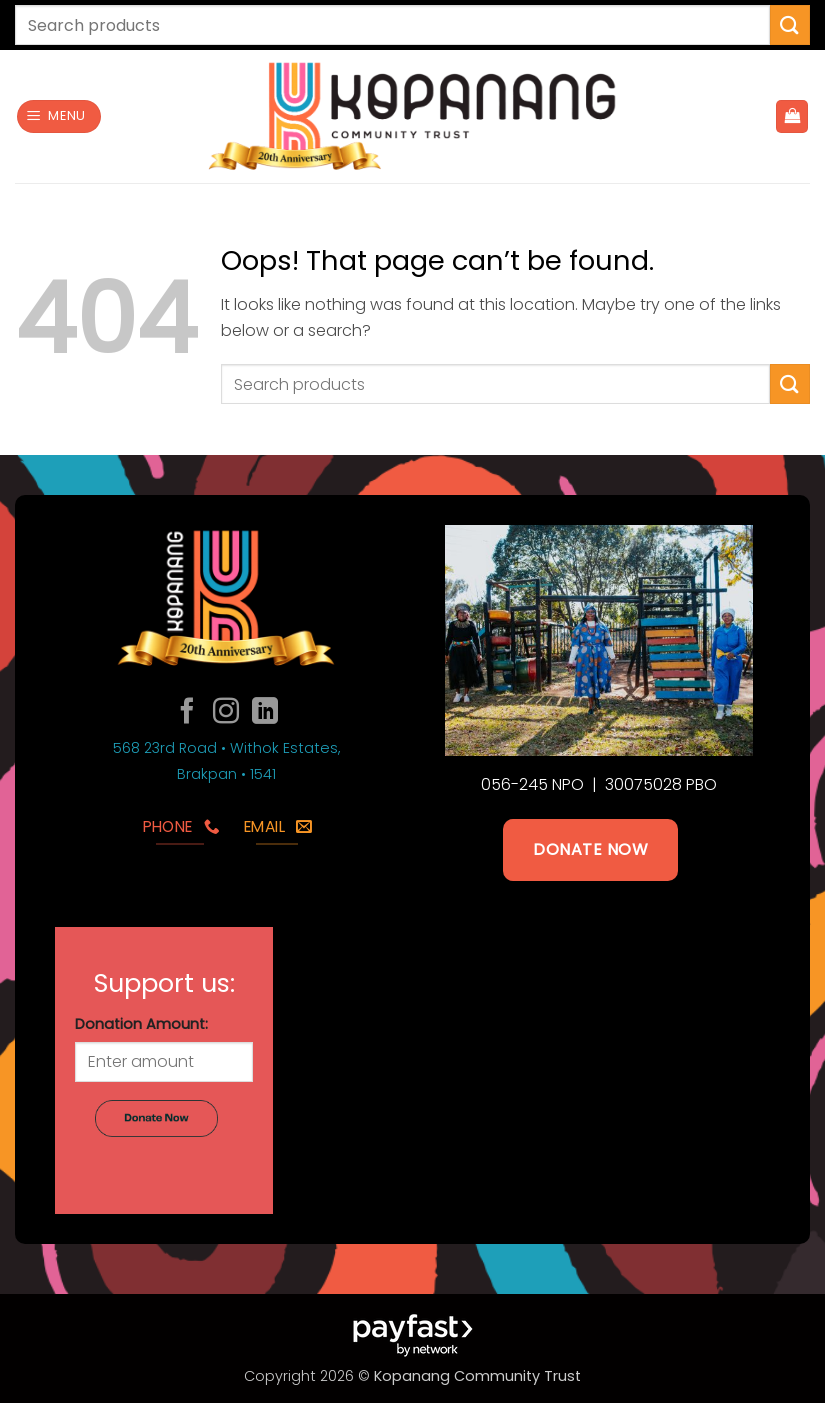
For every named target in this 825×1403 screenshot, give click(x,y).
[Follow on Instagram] (226, 713)
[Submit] (790, 24)
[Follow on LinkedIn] (265, 713)
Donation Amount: (141, 1024)
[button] (59, 116)
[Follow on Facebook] (187, 713)
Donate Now (590, 849)
